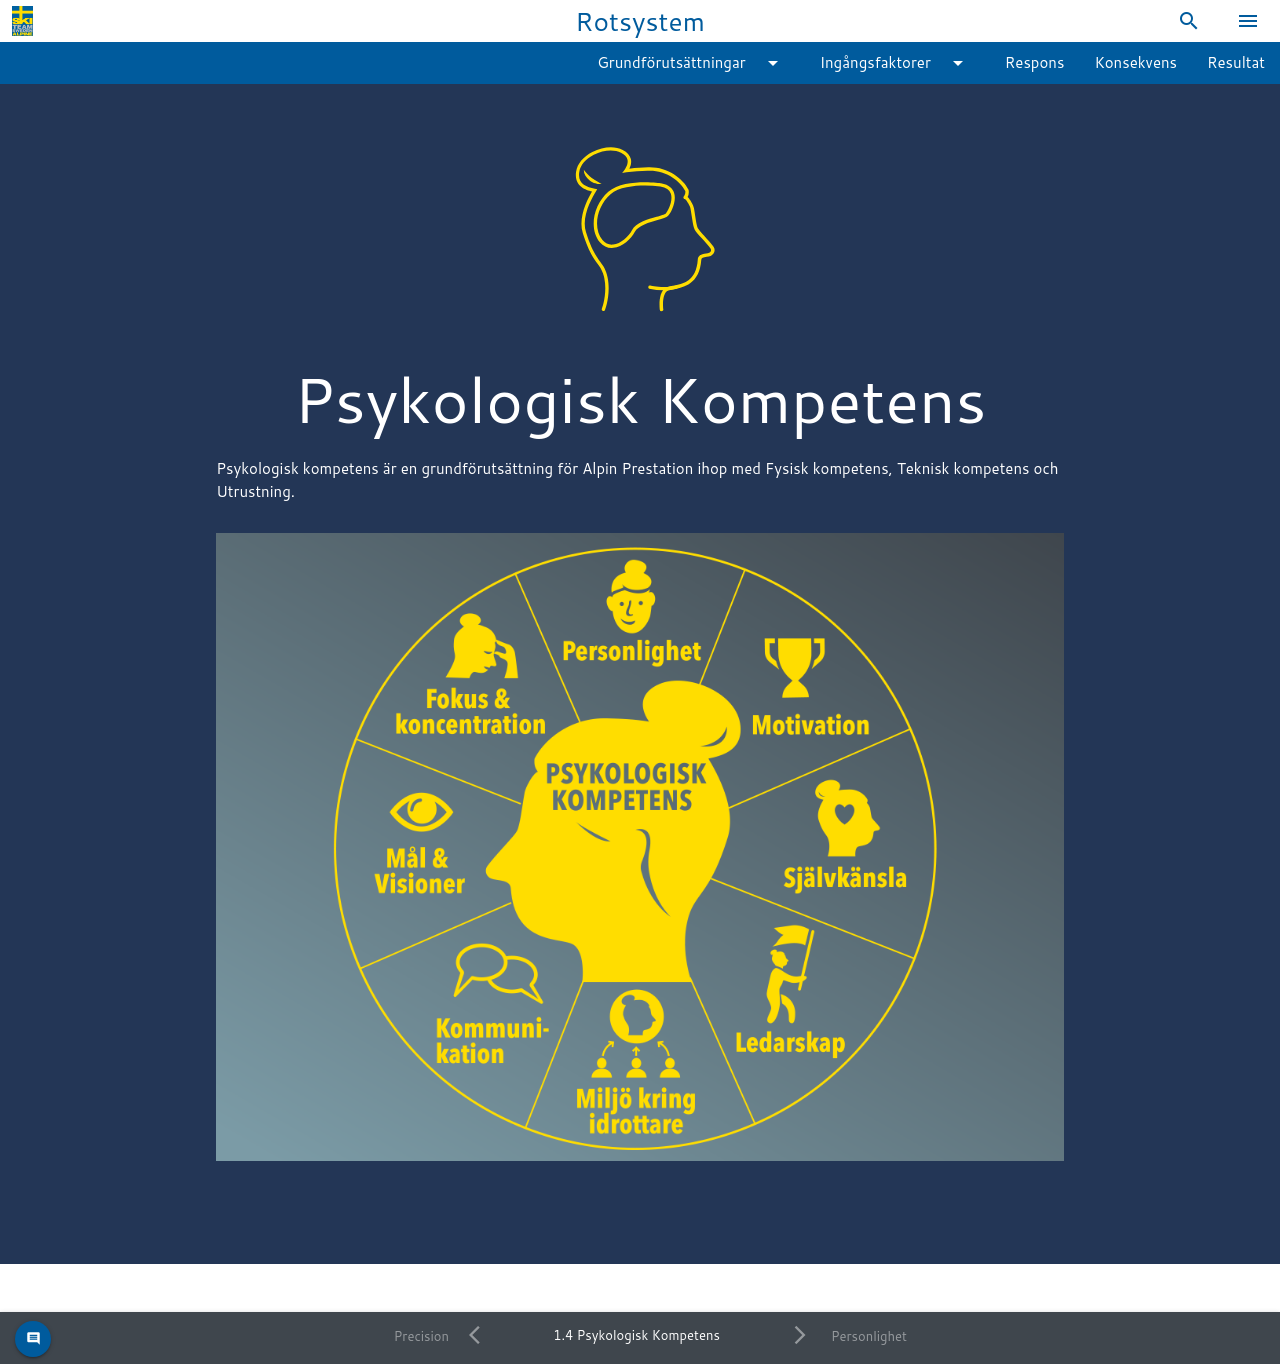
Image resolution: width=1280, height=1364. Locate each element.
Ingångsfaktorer (895, 63)
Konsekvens (1135, 62)
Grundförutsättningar (691, 63)
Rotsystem (640, 20)
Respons (1035, 62)
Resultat (1236, 62)
